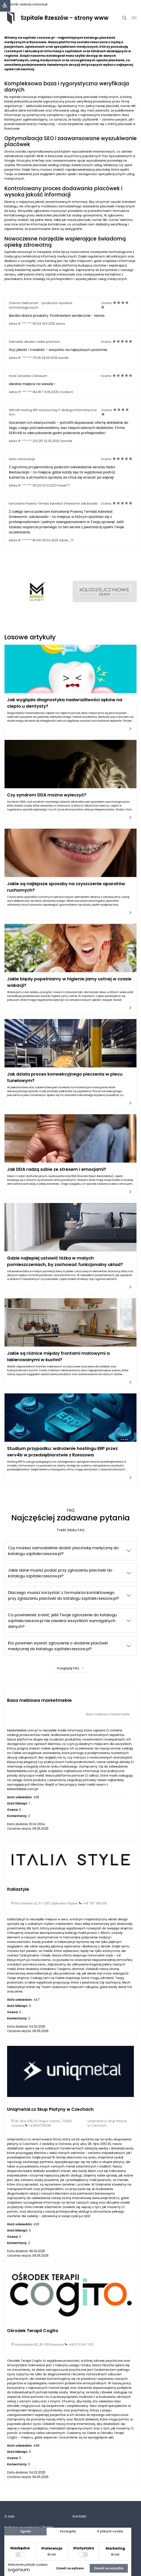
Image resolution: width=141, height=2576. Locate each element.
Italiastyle (18, 1889)
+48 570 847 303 (81, 2344)
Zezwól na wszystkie (108, 2568)
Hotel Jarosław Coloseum (28, 376)
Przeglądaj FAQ (70, 1659)
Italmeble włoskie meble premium (34, 342)
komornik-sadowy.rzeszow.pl (25, 4)
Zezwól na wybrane (70, 2568)
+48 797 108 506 (94, 1903)
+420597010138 (39, 2125)
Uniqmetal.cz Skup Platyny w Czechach (50, 2109)
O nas (9, 2516)
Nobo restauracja (22, 459)
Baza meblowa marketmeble (39, 1700)
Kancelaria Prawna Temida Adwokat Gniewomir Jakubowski (53, 503)
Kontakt (80, 2516)
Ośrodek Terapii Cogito (32, 2331)
